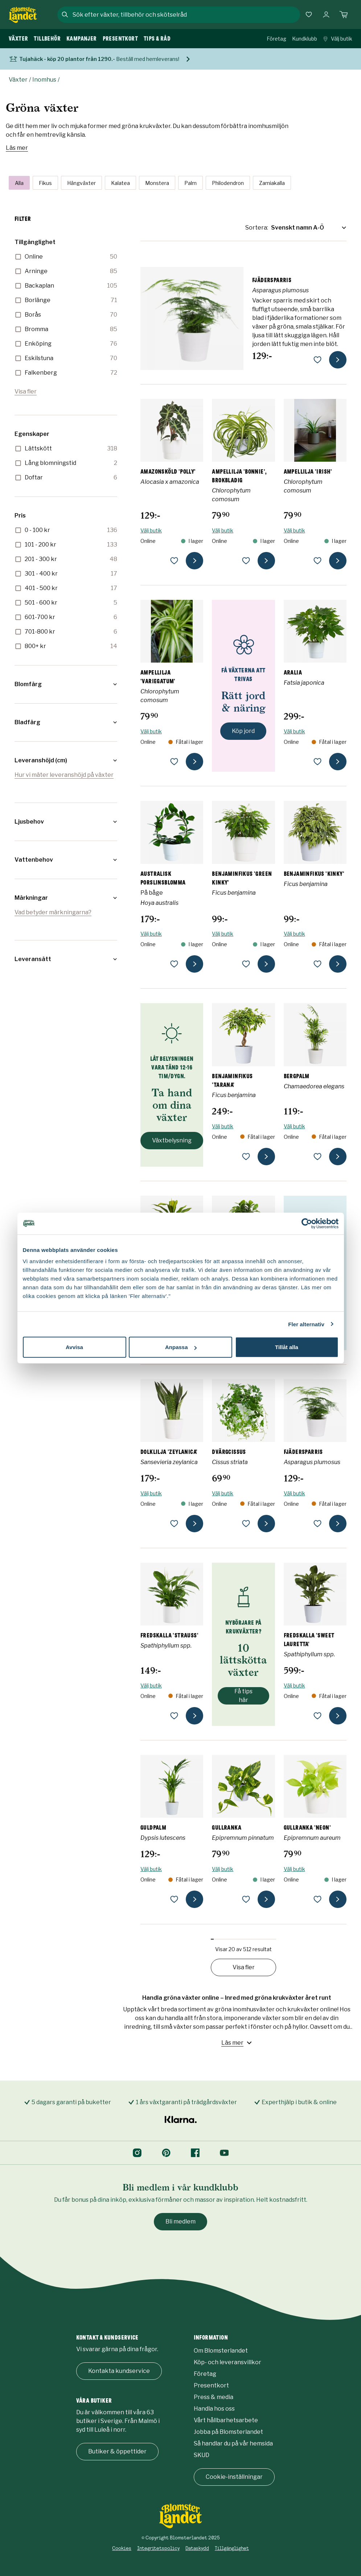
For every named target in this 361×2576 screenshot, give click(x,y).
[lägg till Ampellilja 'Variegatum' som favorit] (174, 761)
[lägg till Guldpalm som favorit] (174, 1899)
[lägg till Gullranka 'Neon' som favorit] (317, 1899)
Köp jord (243, 731)
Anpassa (181, 1347)
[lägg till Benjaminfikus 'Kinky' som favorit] (317, 964)
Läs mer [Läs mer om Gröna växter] (17, 147)
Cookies (121, 2548)
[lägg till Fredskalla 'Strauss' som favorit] (174, 1715)
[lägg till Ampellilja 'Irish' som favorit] (317, 560)
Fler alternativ (306, 1324)
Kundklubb (304, 39)
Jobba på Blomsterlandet (228, 2431)
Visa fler (26, 391)
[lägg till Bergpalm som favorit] (317, 1156)
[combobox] (185, 14)
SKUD (201, 2455)
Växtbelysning (172, 1140)
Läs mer (236, 2042)
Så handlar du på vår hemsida (233, 2443)
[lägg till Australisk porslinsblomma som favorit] (174, 964)
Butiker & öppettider (117, 2451)
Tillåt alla (286, 1347)
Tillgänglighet (232, 2548)
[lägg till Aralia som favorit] (317, 761)
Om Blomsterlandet (221, 2350)
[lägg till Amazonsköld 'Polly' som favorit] (174, 560)
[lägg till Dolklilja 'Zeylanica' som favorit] (174, 1523)
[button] (66, 684)
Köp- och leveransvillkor (227, 2362)
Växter (18, 79)
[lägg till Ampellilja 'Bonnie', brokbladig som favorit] (246, 560)
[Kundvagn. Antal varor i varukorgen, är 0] (343, 14)
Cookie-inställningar (234, 2476)
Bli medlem (180, 2221)
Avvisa (74, 1347)
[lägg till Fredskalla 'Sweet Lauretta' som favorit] (317, 1715)
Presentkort (211, 2385)
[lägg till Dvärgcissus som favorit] (246, 1523)
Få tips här (243, 1695)
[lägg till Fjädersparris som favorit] (317, 359)
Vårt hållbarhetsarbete (226, 2420)
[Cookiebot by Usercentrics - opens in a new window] (307, 1223)
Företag (276, 39)
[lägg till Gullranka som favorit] (246, 1899)
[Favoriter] (308, 14)
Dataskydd (197, 2548)
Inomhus (44, 79)
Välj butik (337, 39)
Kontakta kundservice (119, 2370)
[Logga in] (326, 14)
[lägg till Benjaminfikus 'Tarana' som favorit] (246, 1156)
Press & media (213, 2397)
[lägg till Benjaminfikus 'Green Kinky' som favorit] (246, 964)
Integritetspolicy (158, 2548)
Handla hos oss (214, 2408)
